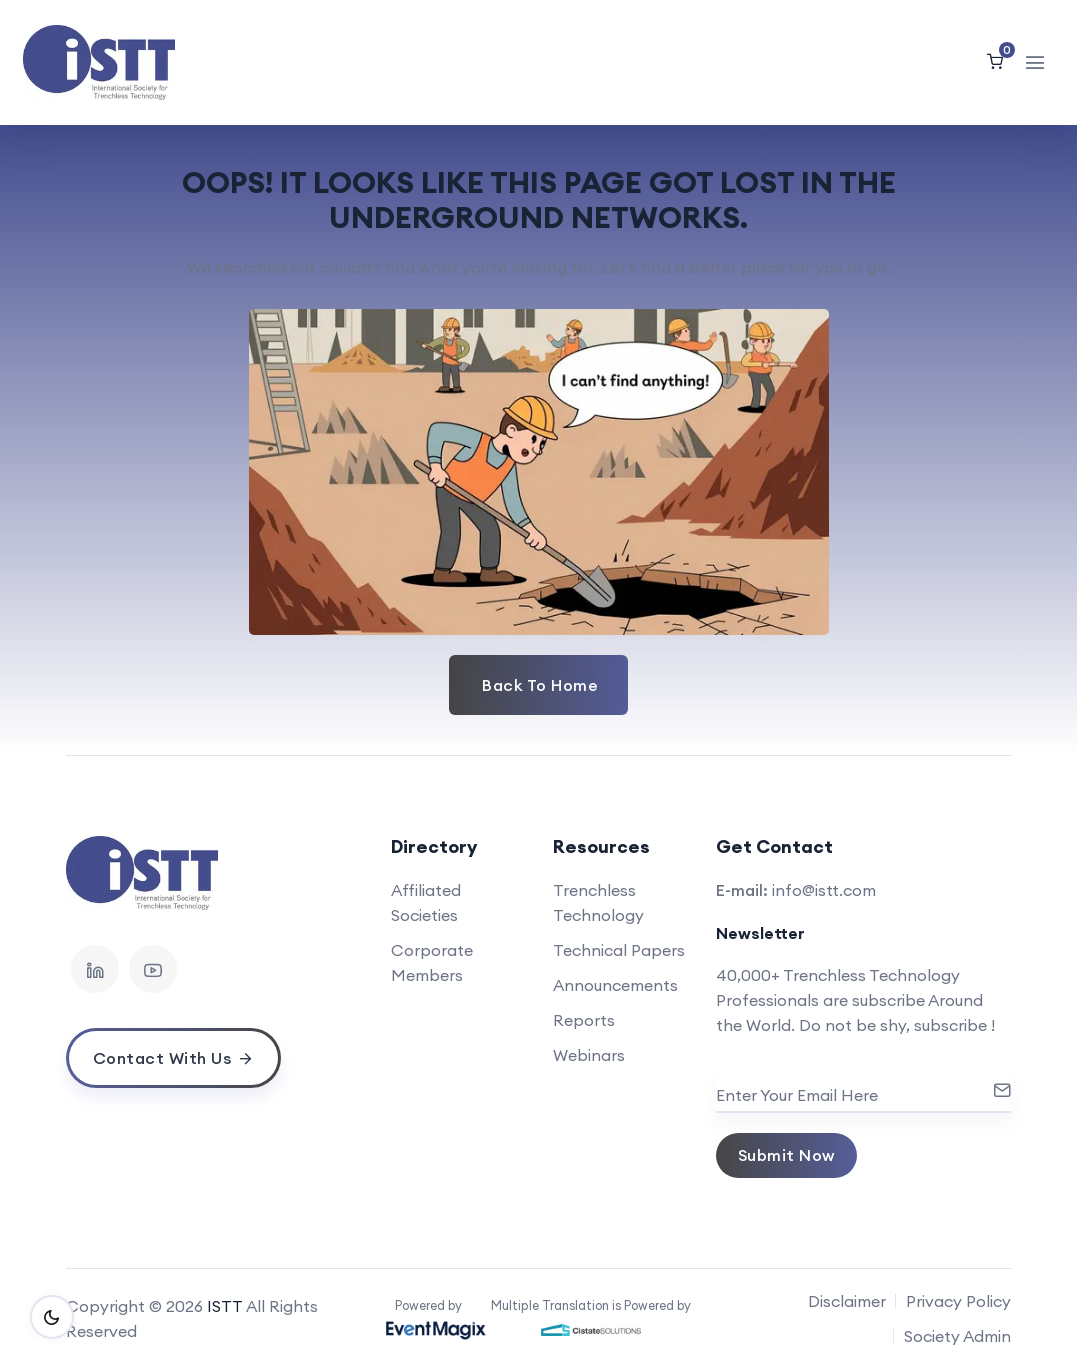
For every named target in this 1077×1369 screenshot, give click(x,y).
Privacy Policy (958, 1301)
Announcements (615, 985)
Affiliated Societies (426, 902)
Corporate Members (432, 962)
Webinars (589, 1055)
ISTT (225, 1306)
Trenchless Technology (598, 902)
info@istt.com (824, 890)
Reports (584, 1020)
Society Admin (957, 1336)
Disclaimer (847, 1301)
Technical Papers (619, 950)
